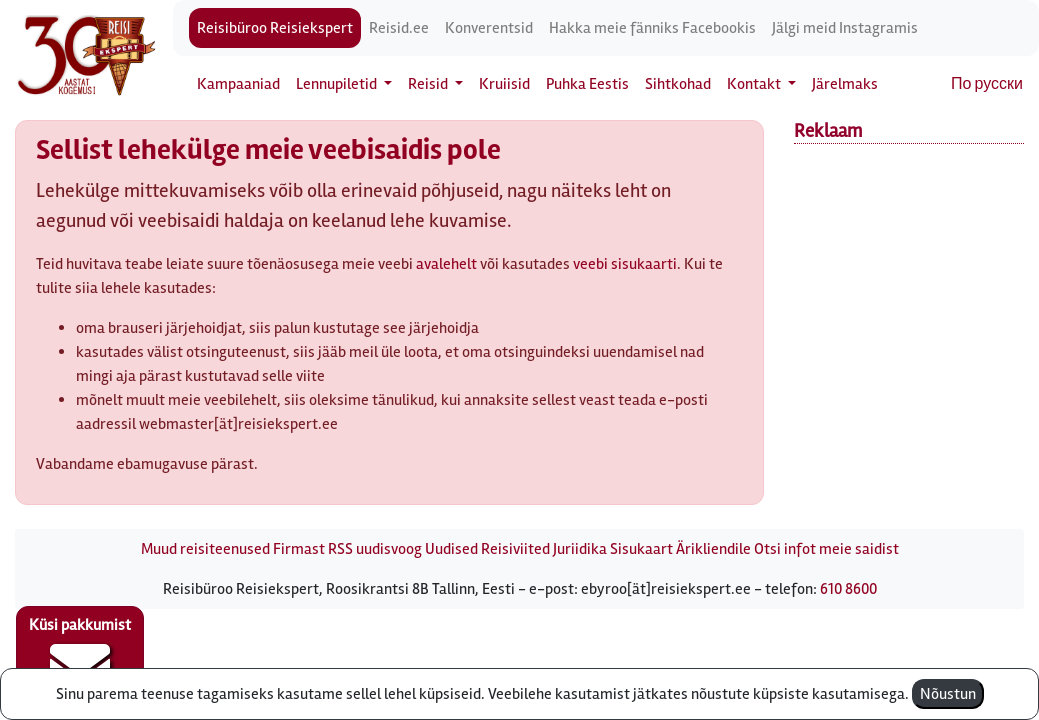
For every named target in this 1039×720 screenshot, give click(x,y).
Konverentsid (489, 28)
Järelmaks (845, 84)
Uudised (451, 549)
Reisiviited (515, 549)
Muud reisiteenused (205, 549)
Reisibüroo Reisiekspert (275, 28)
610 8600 (848, 589)
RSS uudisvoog (375, 549)
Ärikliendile (713, 549)
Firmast (299, 549)
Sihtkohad (678, 84)
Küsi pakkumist (80, 656)
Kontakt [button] (755, 84)
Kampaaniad (238, 84)
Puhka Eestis (587, 84)
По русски (987, 84)
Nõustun (948, 694)
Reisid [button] (429, 84)
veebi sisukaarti (625, 264)
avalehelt (446, 264)
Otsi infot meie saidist (826, 549)
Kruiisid (504, 84)
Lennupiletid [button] (338, 84)
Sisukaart (641, 549)
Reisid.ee (399, 28)
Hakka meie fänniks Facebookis (652, 28)
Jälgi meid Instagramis (845, 28)
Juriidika (580, 549)
